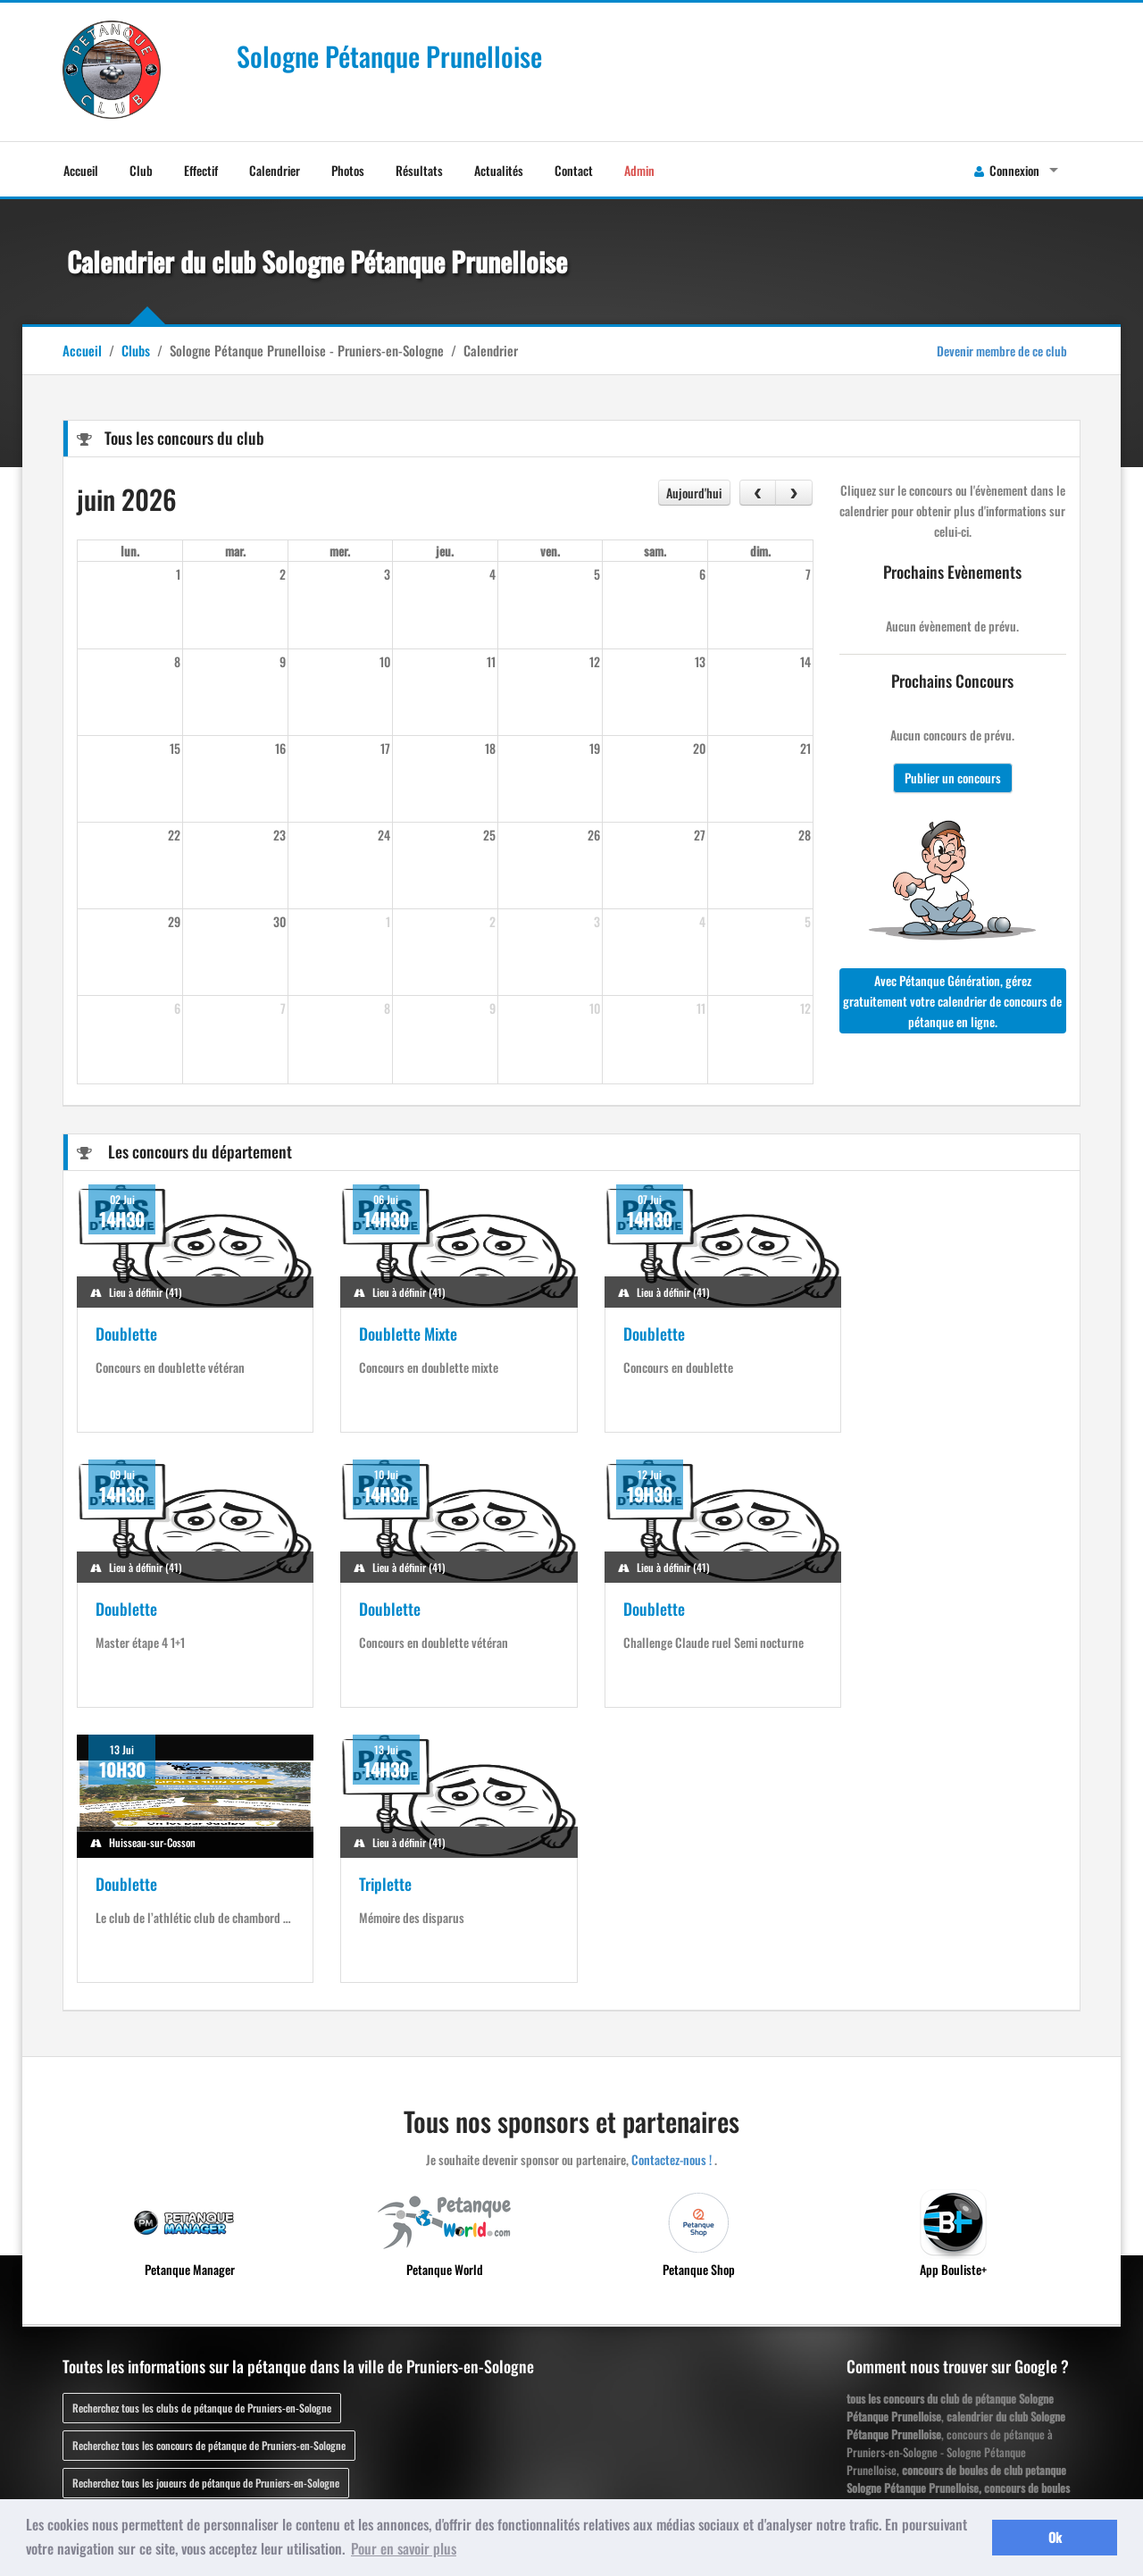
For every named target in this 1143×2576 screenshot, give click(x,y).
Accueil (80, 170)
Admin (639, 170)
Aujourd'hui (694, 492)
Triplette (884, 1608)
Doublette (126, 1333)
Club (141, 170)
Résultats (419, 170)
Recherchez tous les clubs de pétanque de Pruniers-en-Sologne (201, 2132)
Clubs (135, 350)
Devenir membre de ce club (1002, 350)
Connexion (1006, 170)
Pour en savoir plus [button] (403, 2548)
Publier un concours (953, 777)
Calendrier (274, 170)
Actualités (498, 170)
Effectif (201, 170)
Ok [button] (1055, 2537)
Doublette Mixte (399, 1333)
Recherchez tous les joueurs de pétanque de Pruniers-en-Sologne (205, 2207)
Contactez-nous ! (671, 1884)
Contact (574, 170)
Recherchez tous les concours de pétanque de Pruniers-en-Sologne (209, 2170)
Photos (347, 170)
